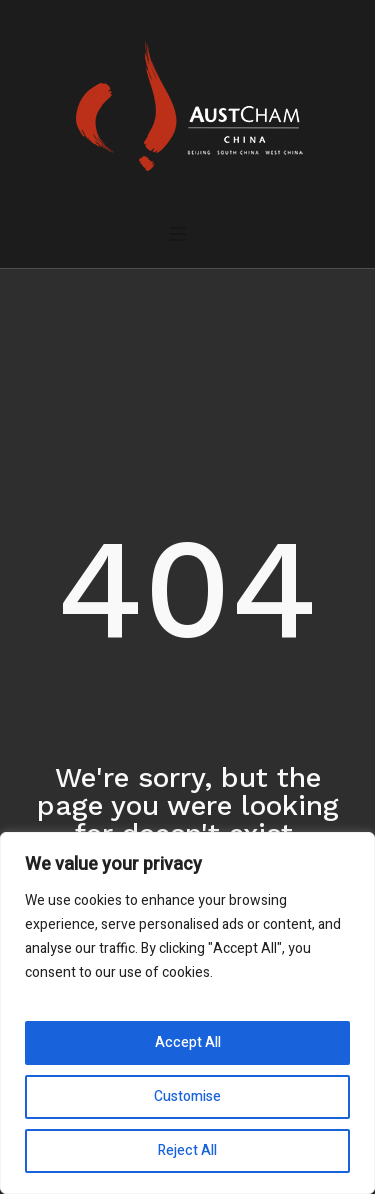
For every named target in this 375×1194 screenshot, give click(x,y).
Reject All (187, 1150)
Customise (187, 1096)
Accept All (188, 1042)
